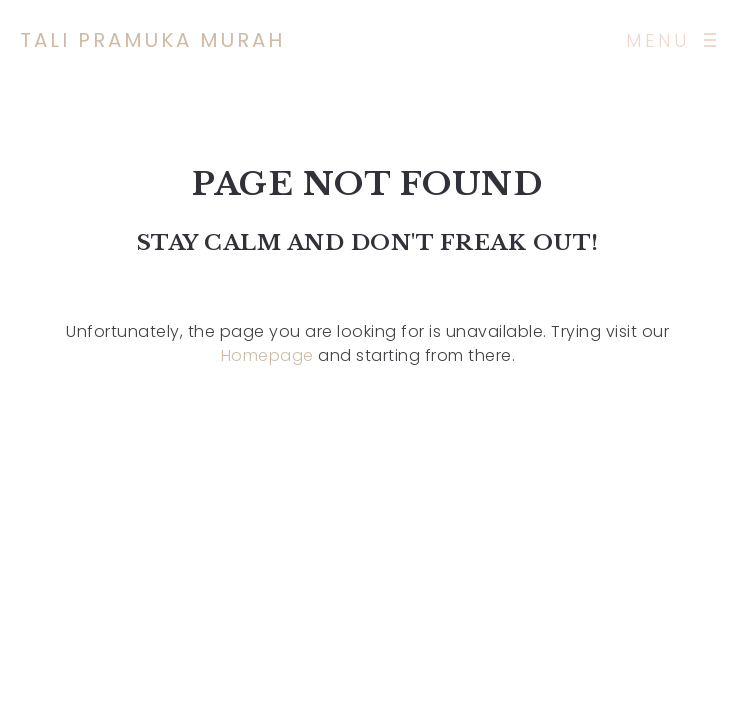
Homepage (267, 355)
